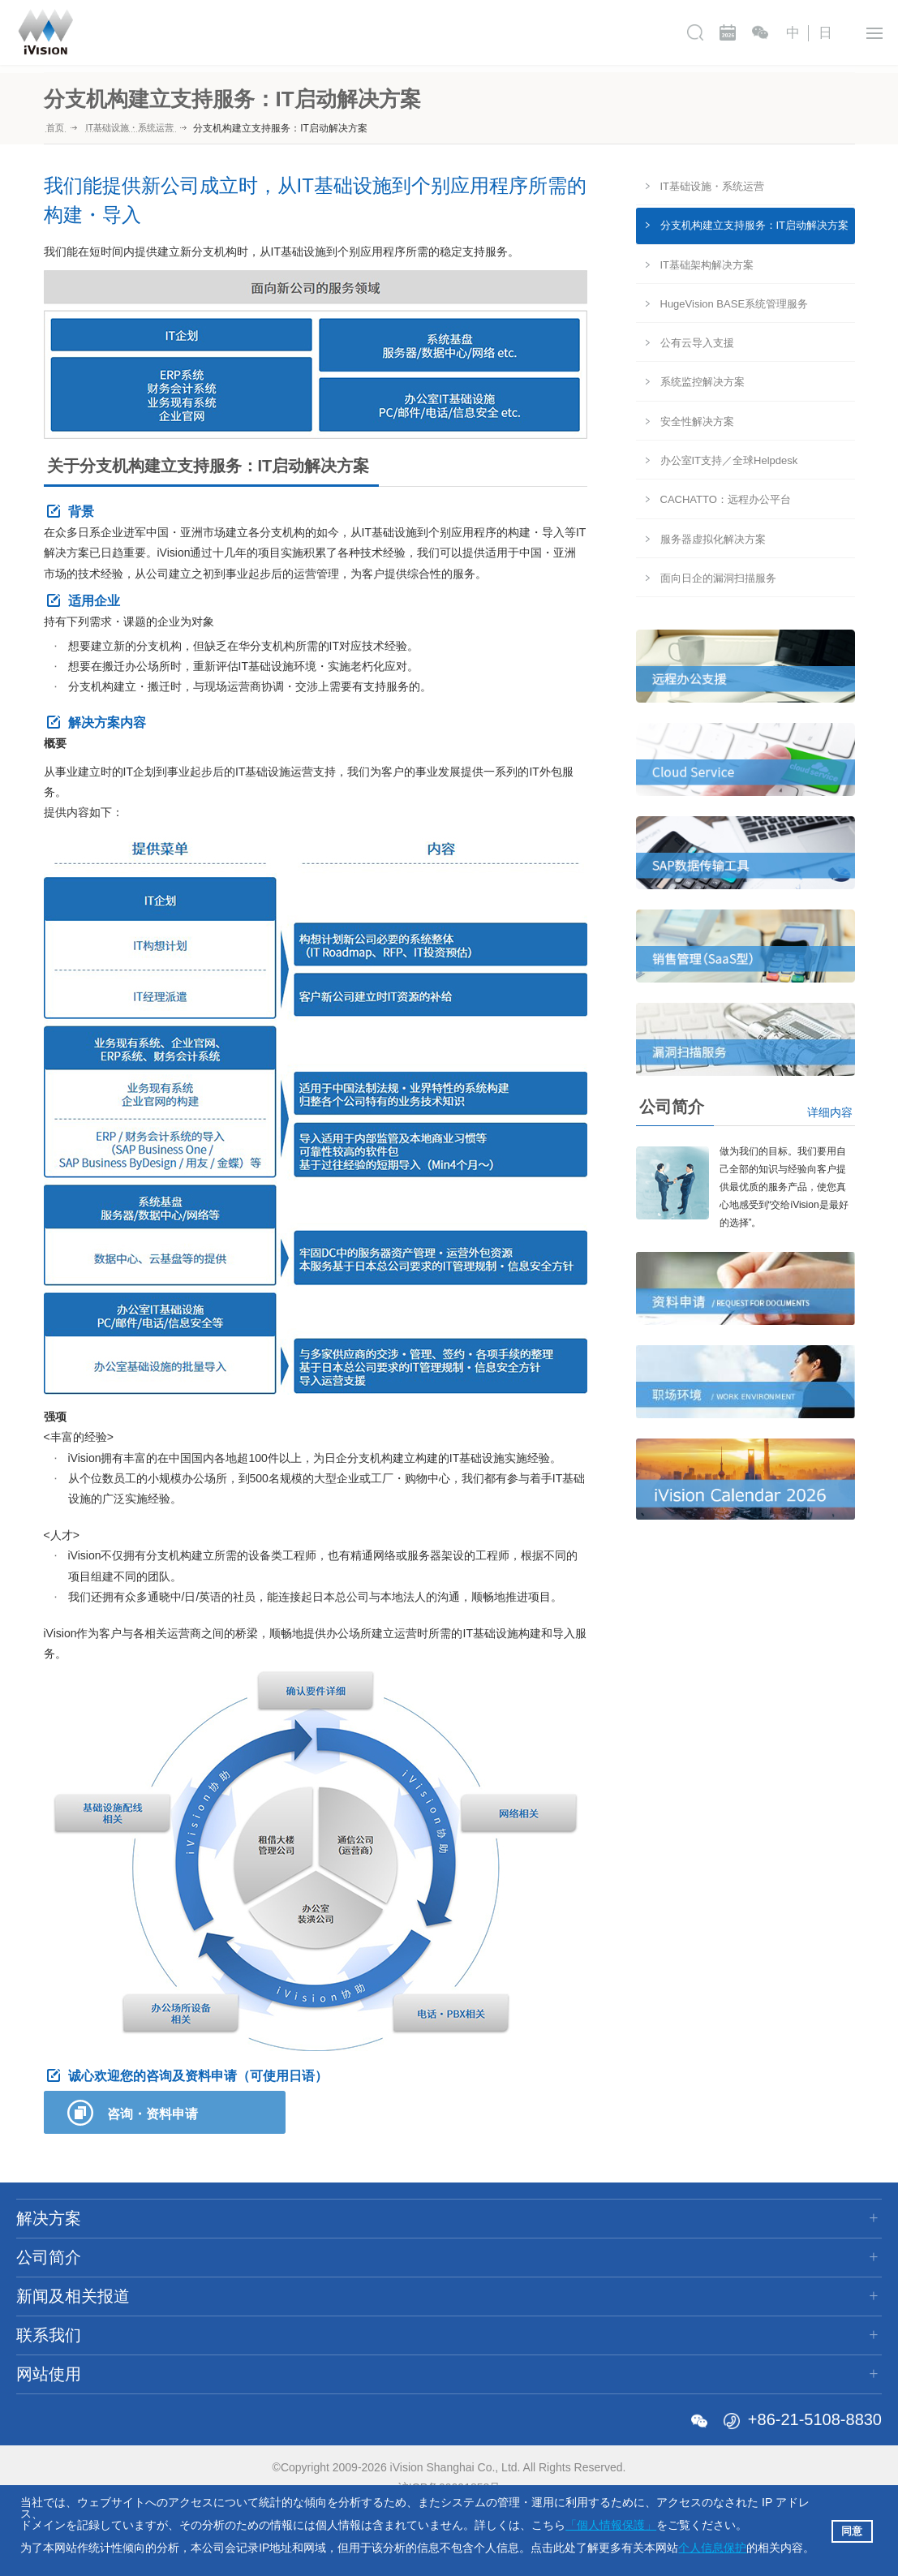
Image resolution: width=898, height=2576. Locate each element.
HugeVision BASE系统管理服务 (734, 304)
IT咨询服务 (47, 2257)
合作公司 (215, 2357)
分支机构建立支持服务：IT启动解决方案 (754, 225)
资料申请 (561, 2257)
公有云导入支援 (697, 343)
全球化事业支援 (234, 2307)
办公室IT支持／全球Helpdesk (729, 460)
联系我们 (638, 32)
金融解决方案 (55, 2332)
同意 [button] (851, 2531)
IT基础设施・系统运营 (712, 186)
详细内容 (830, 1112)
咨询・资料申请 (152, 2114)
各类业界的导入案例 (74, 2382)
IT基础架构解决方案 (707, 265)
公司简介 (395, 32)
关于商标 (215, 2382)
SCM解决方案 (56, 2307)
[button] (819, 2549)
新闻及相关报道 (517, 32)
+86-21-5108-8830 (815, 2438)
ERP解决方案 (55, 2282)
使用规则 (735, 2282)
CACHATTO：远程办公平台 (725, 499)
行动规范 (215, 2332)
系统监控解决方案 (702, 382)
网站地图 (735, 2257)
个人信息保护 (712, 2547)
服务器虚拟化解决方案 (713, 539)
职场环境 (561, 2282)
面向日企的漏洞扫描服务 (718, 578)
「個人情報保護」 (610, 2524)
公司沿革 (215, 2282)
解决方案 (297, 32)
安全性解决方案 (697, 421)
